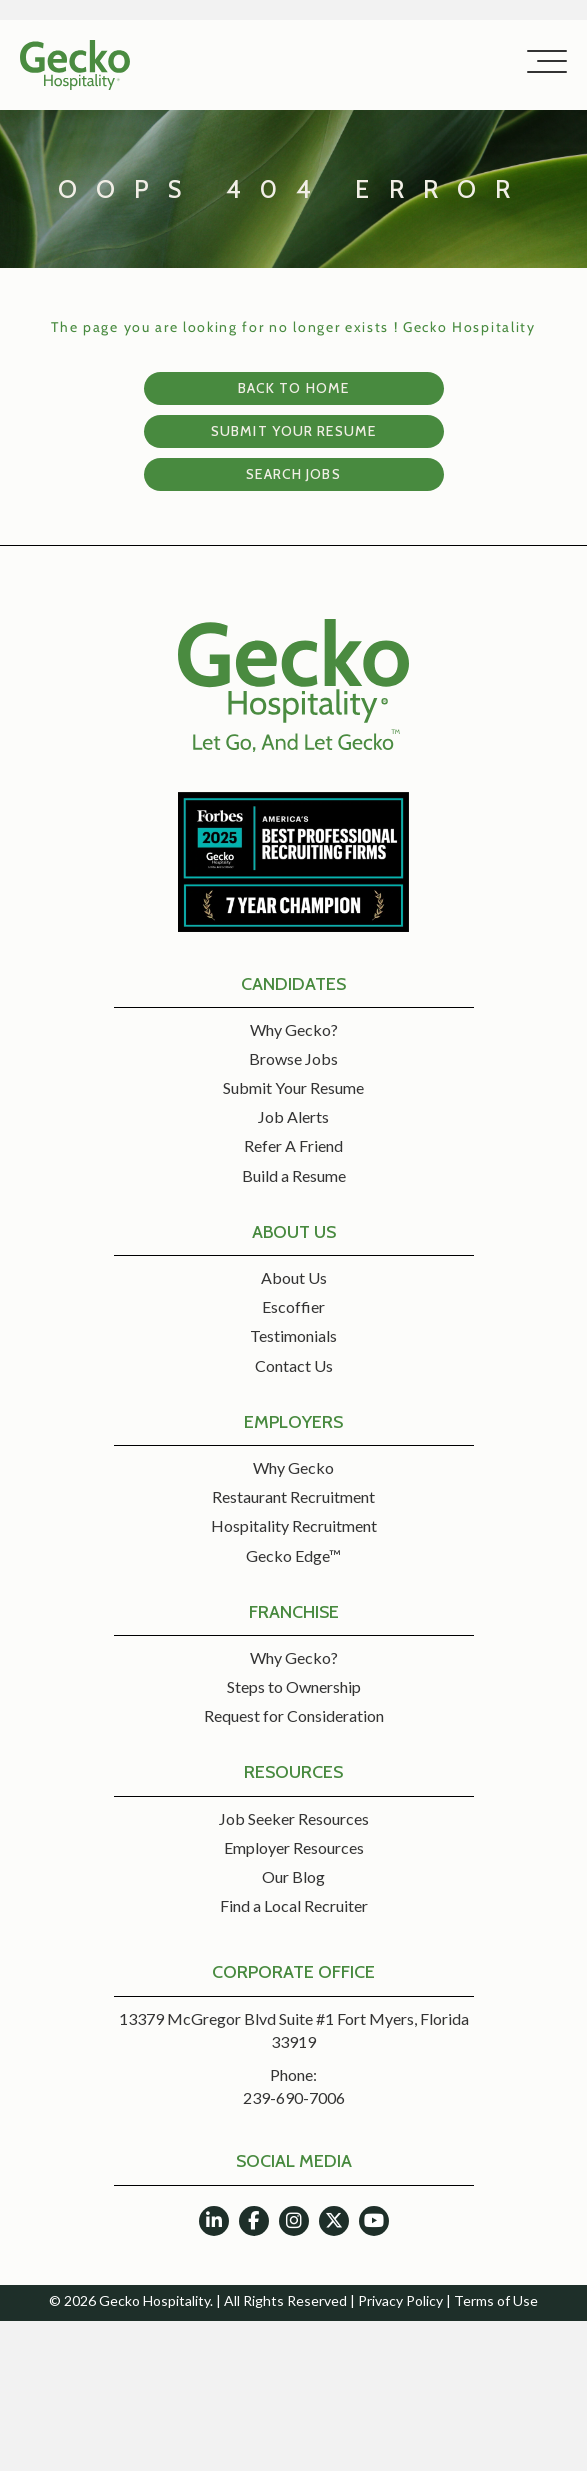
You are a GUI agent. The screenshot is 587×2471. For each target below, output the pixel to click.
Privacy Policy (400, 2300)
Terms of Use (496, 2300)
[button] (542, 62)
